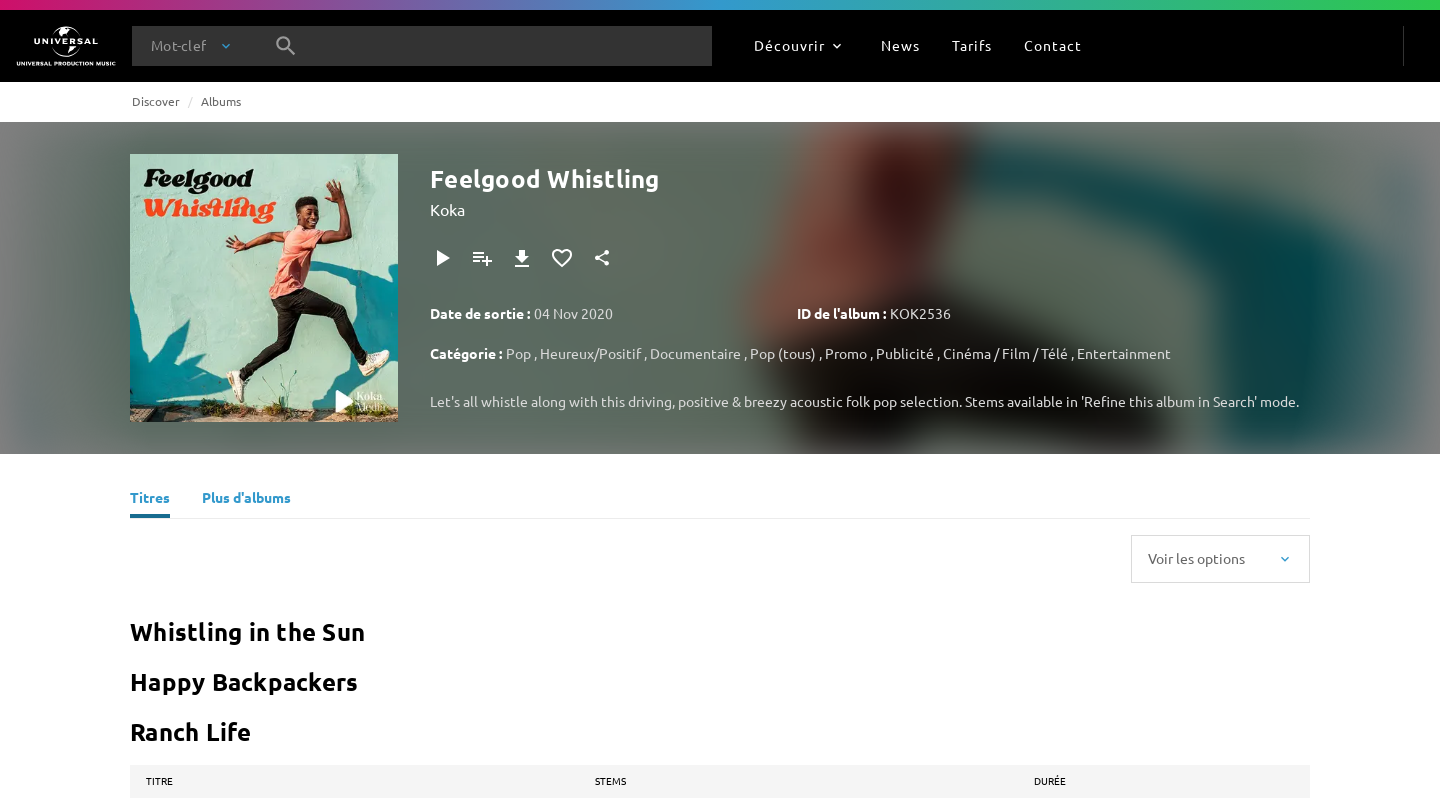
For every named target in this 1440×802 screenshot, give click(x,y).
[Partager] (602, 258)
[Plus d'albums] (246, 500)
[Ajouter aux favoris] (562, 258)
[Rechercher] (286, 46)
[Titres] (150, 500)
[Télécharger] (522, 258)
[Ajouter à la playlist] (482, 258)
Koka (447, 209)
